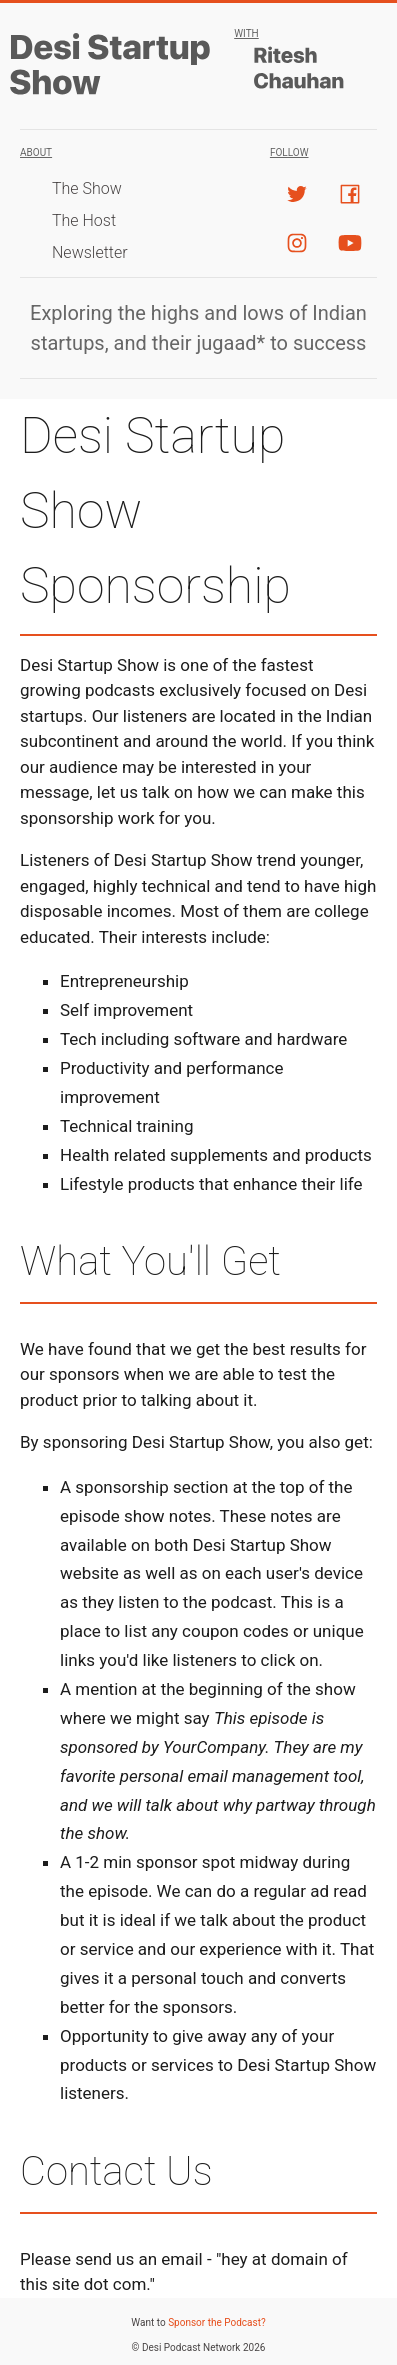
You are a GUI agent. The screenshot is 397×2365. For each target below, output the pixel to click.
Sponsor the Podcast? (217, 2322)
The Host (84, 220)
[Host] (305, 69)
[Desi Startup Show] (115, 91)
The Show (87, 188)
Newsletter (90, 252)
